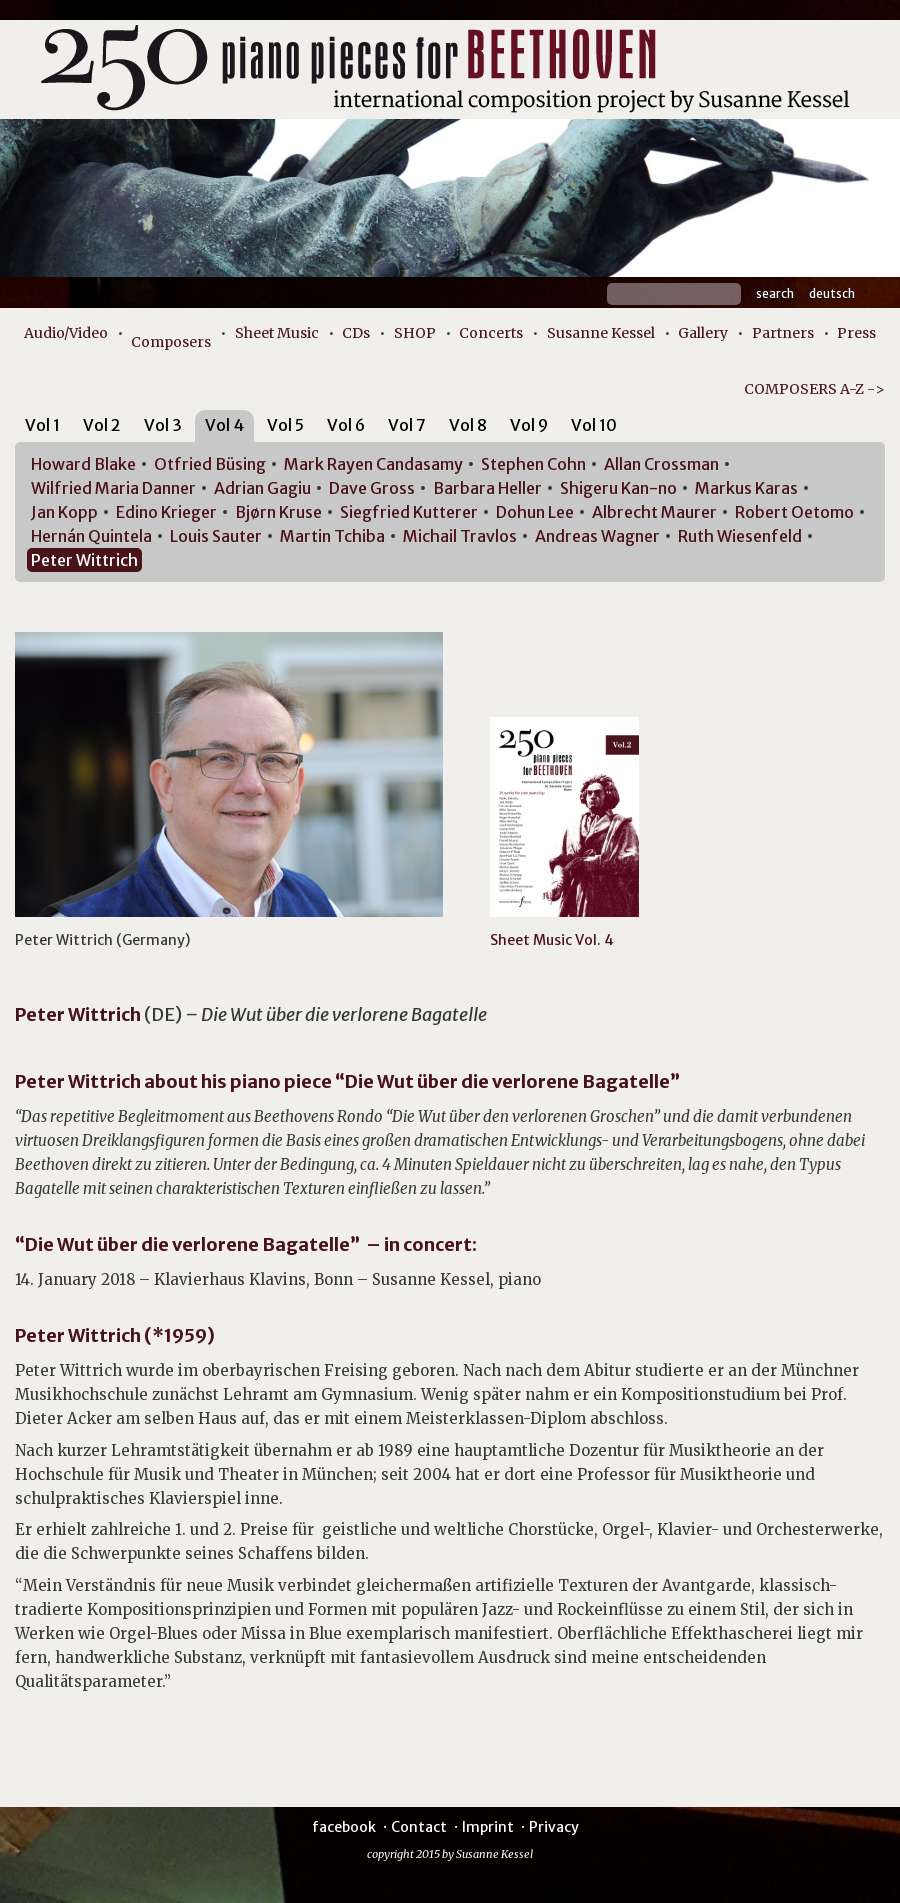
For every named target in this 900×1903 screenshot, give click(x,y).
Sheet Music (277, 333)
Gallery (703, 333)
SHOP (415, 333)
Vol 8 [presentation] (468, 425)
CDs (356, 333)
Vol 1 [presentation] (42, 425)
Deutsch (832, 293)
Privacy (554, 1827)
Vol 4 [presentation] (224, 425)
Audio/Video (66, 333)
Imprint (488, 1827)
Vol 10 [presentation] (594, 425)
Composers (171, 342)
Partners (783, 333)
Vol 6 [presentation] (346, 425)
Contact (419, 1827)
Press (856, 333)
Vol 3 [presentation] (163, 425)
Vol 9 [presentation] (529, 425)
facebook (344, 1827)
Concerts (491, 333)
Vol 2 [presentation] (102, 425)
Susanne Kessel (601, 333)
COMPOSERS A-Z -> (814, 389)
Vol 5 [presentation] (285, 425)
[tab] (42, 428)
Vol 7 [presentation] (407, 425)
